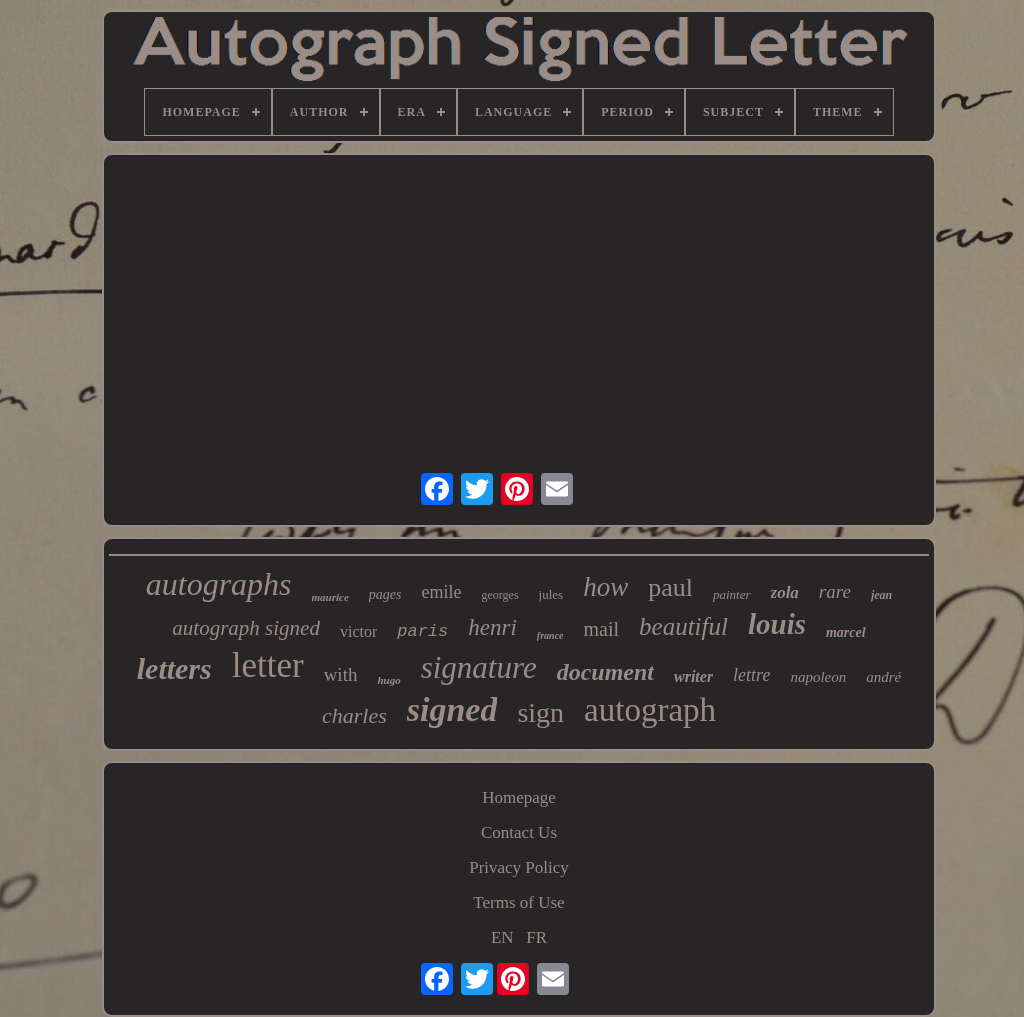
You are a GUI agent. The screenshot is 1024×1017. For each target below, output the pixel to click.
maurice (330, 597)
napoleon (818, 677)
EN (502, 937)
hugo (388, 680)
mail (602, 629)
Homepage (519, 797)
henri (492, 627)
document (605, 672)
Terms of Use (518, 902)
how (605, 587)
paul (670, 587)
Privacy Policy (519, 867)
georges (500, 595)
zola (785, 592)
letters (174, 668)
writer (693, 676)
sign (540, 712)
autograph (650, 710)
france (550, 635)
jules (551, 594)
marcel (846, 632)
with (341, 674)
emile (442, 592)
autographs (219, 584)
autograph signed (246, 628)
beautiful (683, 626)
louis (777, 624)
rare (835, 591)
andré (883, 677)
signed (452, 709)
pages (385, 594)
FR (536, 937)
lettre (751, 675)
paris (422, 631)
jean (881, 595)
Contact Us (519, 832)
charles (354, 715)
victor (358, 631)
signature (479, 667)
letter (268, 665)
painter (732, 594)
